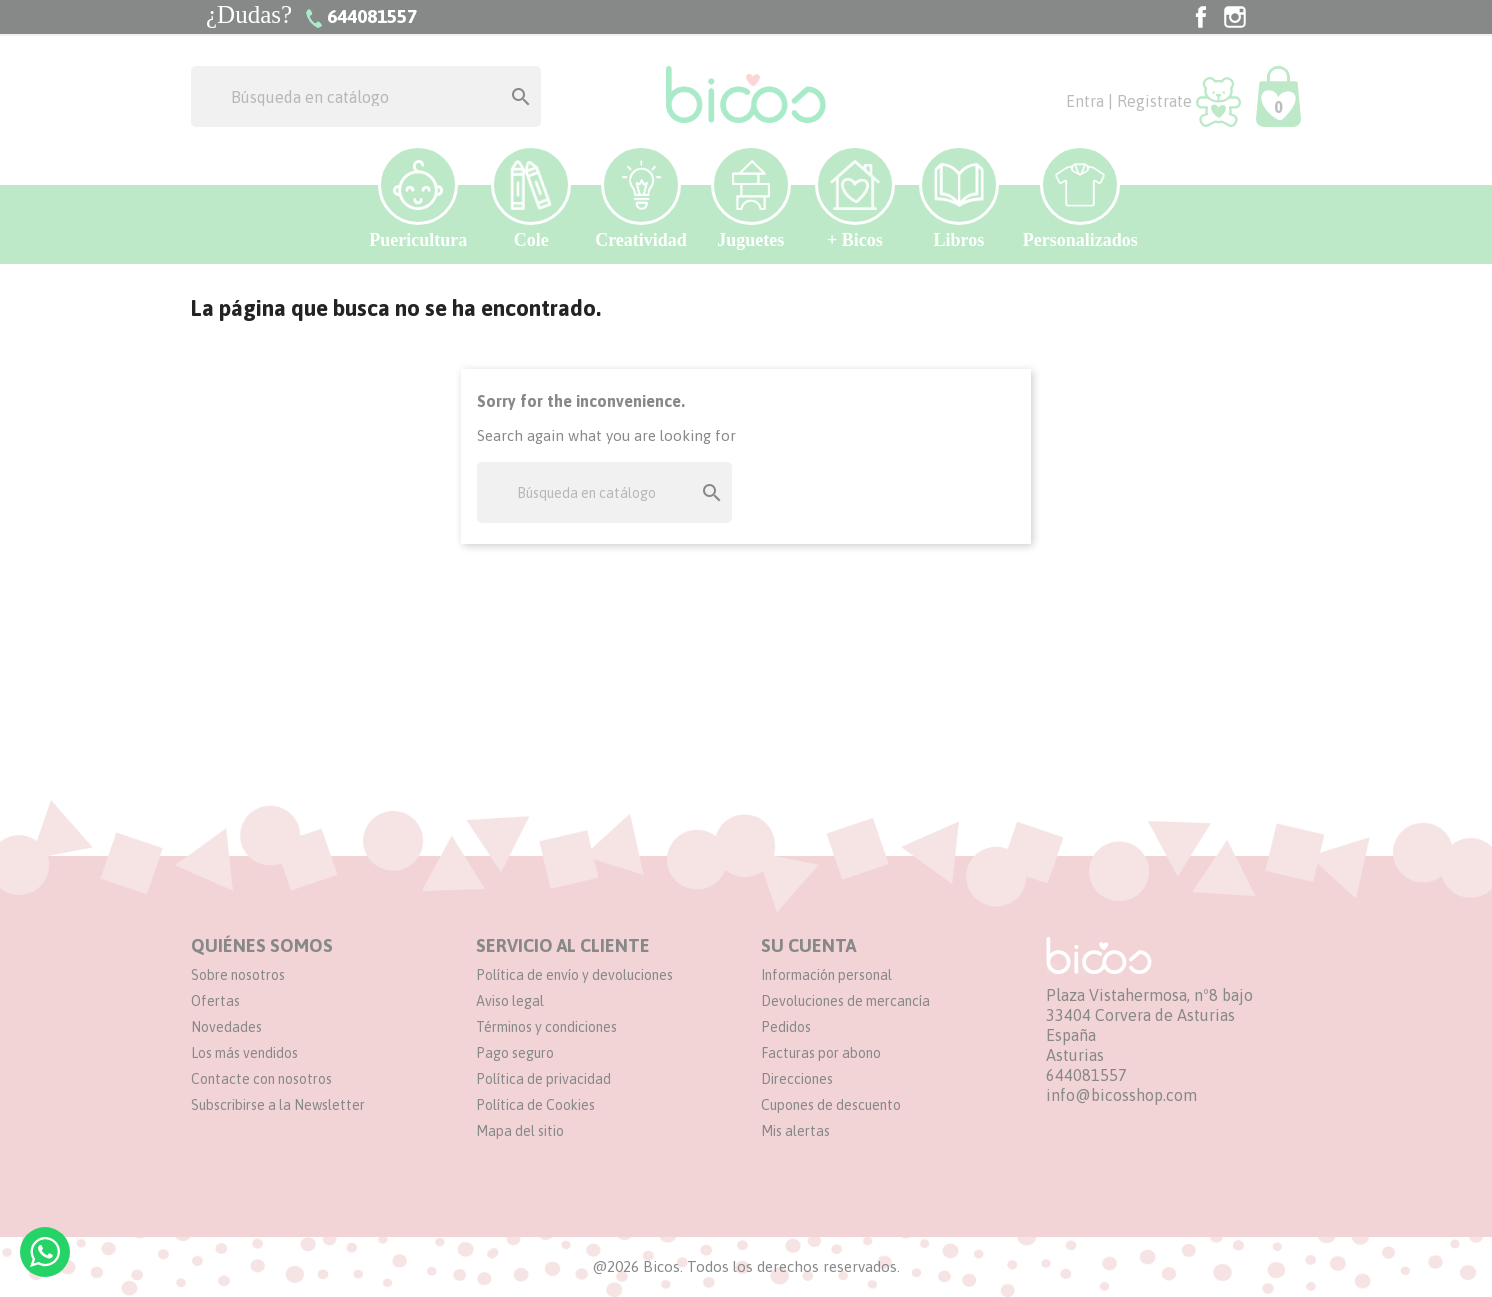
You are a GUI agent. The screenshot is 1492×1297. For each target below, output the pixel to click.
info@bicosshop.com (1121, 1095)
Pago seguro (515, 1053)
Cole (531, 197)
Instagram (1235, 17)
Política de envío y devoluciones (574, 975)
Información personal (826, 975)
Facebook (1201, 17)
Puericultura (418, 197)
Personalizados (1080, 197)
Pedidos (786, 1027)
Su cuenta (808, 945)
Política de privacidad (543, 1079)
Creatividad (641, 197)
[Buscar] (366, 96)
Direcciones (797, 1079)
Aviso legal (510, 1001)
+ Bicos (855, 197)
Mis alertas (795, 1131)
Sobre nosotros (238, 975)
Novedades (226, 1027)
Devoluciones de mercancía (845, 1001)
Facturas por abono (821, 1053)
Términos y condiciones (546, 1027)
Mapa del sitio (520, 1131)
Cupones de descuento (831, 1105)
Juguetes (751, 197)
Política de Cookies (535, 1105)
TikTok (1269, 17)
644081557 (1086, 1075)
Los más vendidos (244, 1053)
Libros (959, 197)
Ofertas (215, 1001)
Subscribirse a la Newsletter (278, 1105)
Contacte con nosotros (261, 1079)
